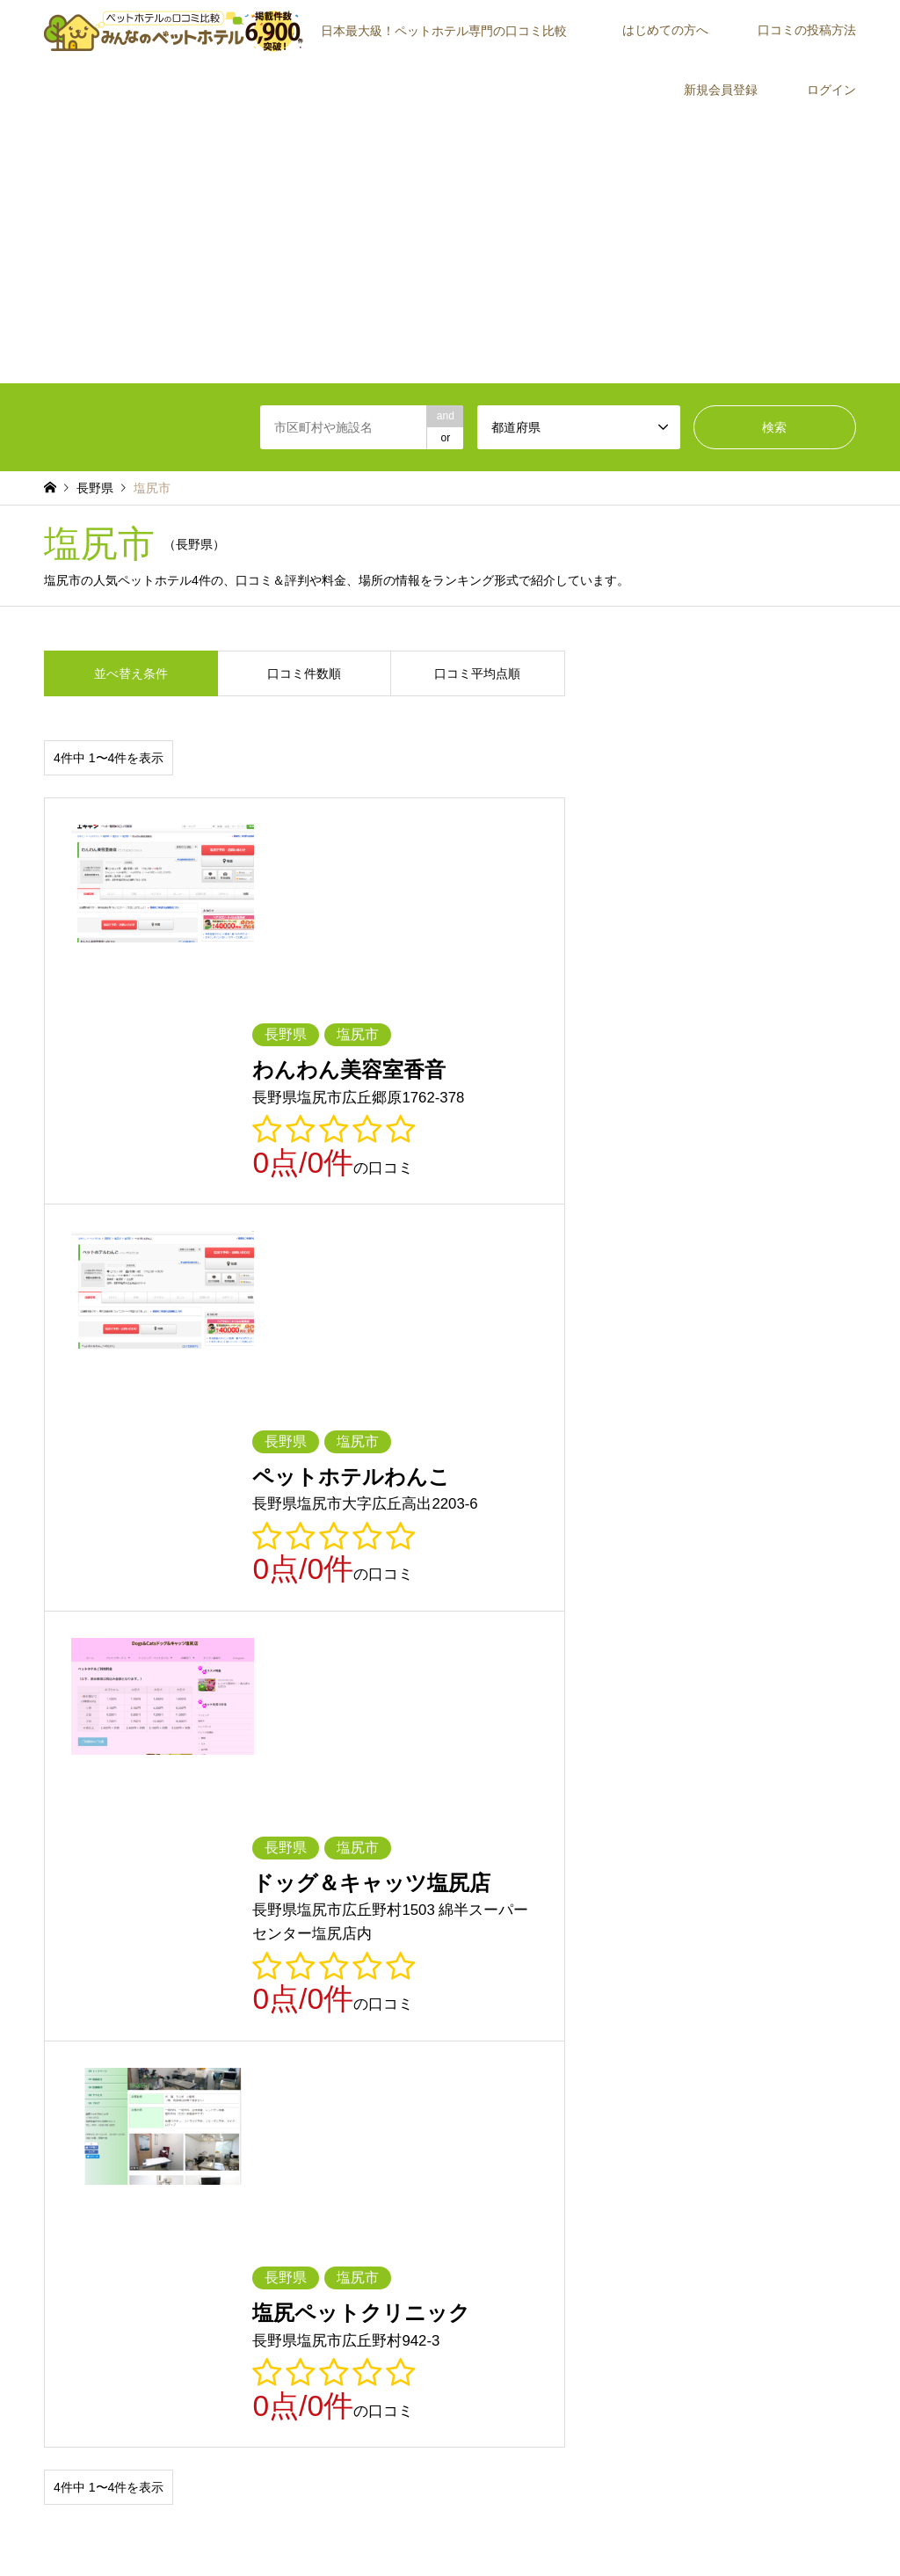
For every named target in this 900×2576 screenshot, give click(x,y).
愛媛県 (567, 2035)
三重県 (770, 1985)
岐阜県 (466, 1985)
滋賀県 (60, 2010)
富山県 (770, 1960)
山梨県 (263, 1985)
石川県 (60, 1985)
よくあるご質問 (482, 2266)
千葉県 (365, 1960)
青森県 (162, 1934)
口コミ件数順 (304, 673)
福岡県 (770, 2035)
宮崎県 (466, 2061)
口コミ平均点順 (477, 673)
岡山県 (60, 2035)
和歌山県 (572, 2010)
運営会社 (739, 2241)
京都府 (162, 2010)
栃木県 (60, 1960)
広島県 (162, 2035)
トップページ (319, 2527)
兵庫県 (365, 2010)
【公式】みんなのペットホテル (764, 2489)
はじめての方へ (665, 30)
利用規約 (385, 2527)
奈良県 (466, 2010)
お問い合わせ (570, 2527)
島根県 (770, 2010)
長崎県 (162, 2061)
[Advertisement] (450, 251)
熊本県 (263, 2061)
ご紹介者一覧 (749, 2215)
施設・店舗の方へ (760, 2266)
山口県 (263, 2035)
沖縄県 (669, 2061)
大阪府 (263, 2010)
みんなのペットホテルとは (509, 2191)
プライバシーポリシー (473, 2527)
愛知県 (669, 1985)
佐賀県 (60, 2061)
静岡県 (567, 1985)
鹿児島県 (572, 2061)
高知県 (669, 2035)
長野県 (365, 1985)
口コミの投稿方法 (807, 30)
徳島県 (365, 2035)
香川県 (466, 2035)
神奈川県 (572, 1960)
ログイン (831, 90)
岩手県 (263, 1934)
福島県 (669, 1934)
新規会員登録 (721, 90)
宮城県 (365, 1934)
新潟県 (669, 1960)
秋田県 (466, 1934)
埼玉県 (263, 1960)
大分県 (365, 2061)
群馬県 (162, 1960)
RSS (50, 2497)
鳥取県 (669, 2010)
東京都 (466, 1960)
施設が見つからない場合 (776, 2191)
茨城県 (770, 1934)
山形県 (567, 1934)
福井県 (162, 1985)
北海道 (60, 1934)
